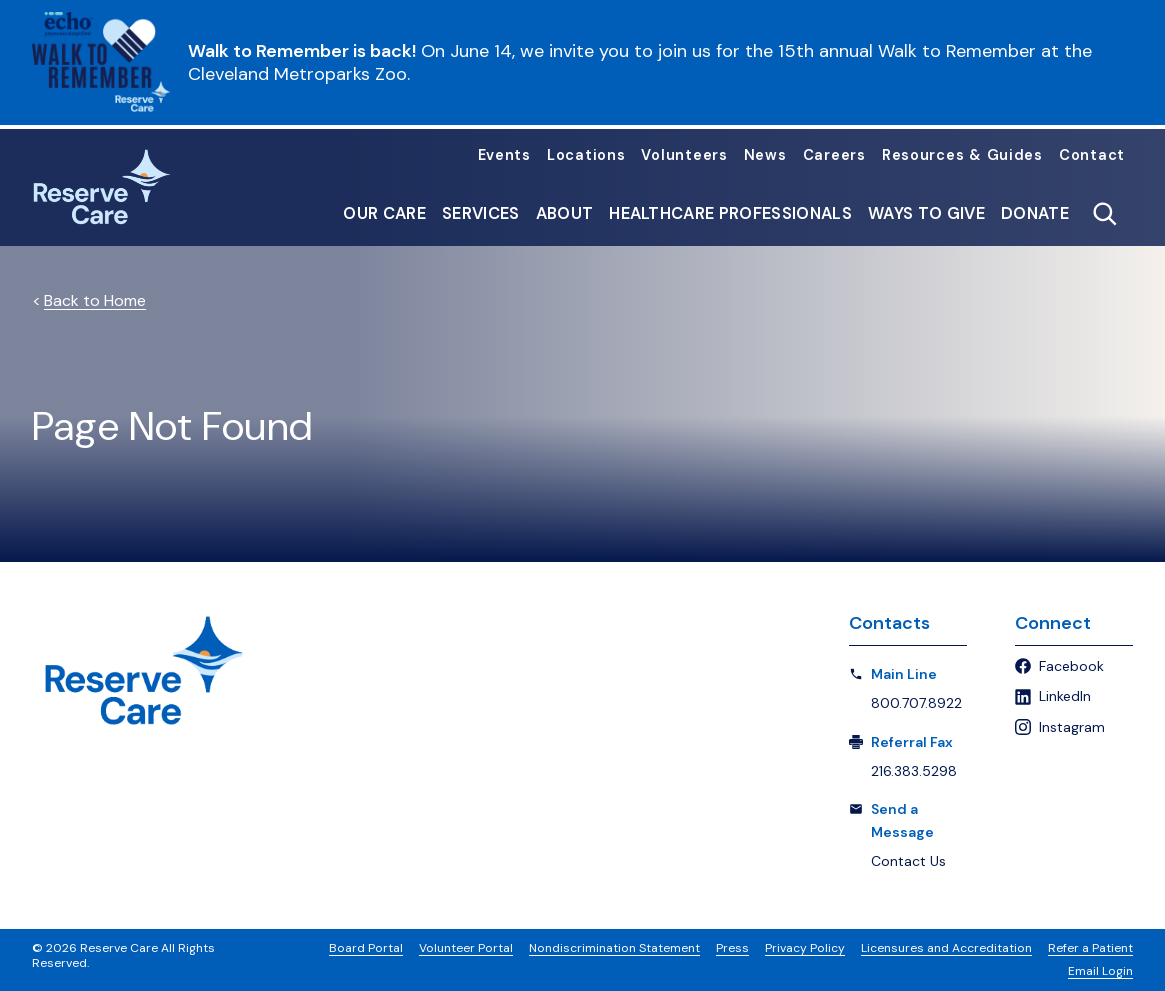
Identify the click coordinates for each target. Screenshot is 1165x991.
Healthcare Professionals (730, 214)
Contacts (889, 623)
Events (504, 156)
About (565, 214)
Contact (1092, 156)
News (765, 156)
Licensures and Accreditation (946, 948)
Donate (1035, 214)
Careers (834, 156)
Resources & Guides (962, 156)
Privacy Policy (805, 948)
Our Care (384, 214)
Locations (586, 156)
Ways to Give (926, 214)
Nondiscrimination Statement (614, 948)
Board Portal (366, 948)
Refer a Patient (1090, 948)
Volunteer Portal (466, 948)
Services (481, 214)
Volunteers (684, 156)
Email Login (1100, 971)
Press (732, 948)
